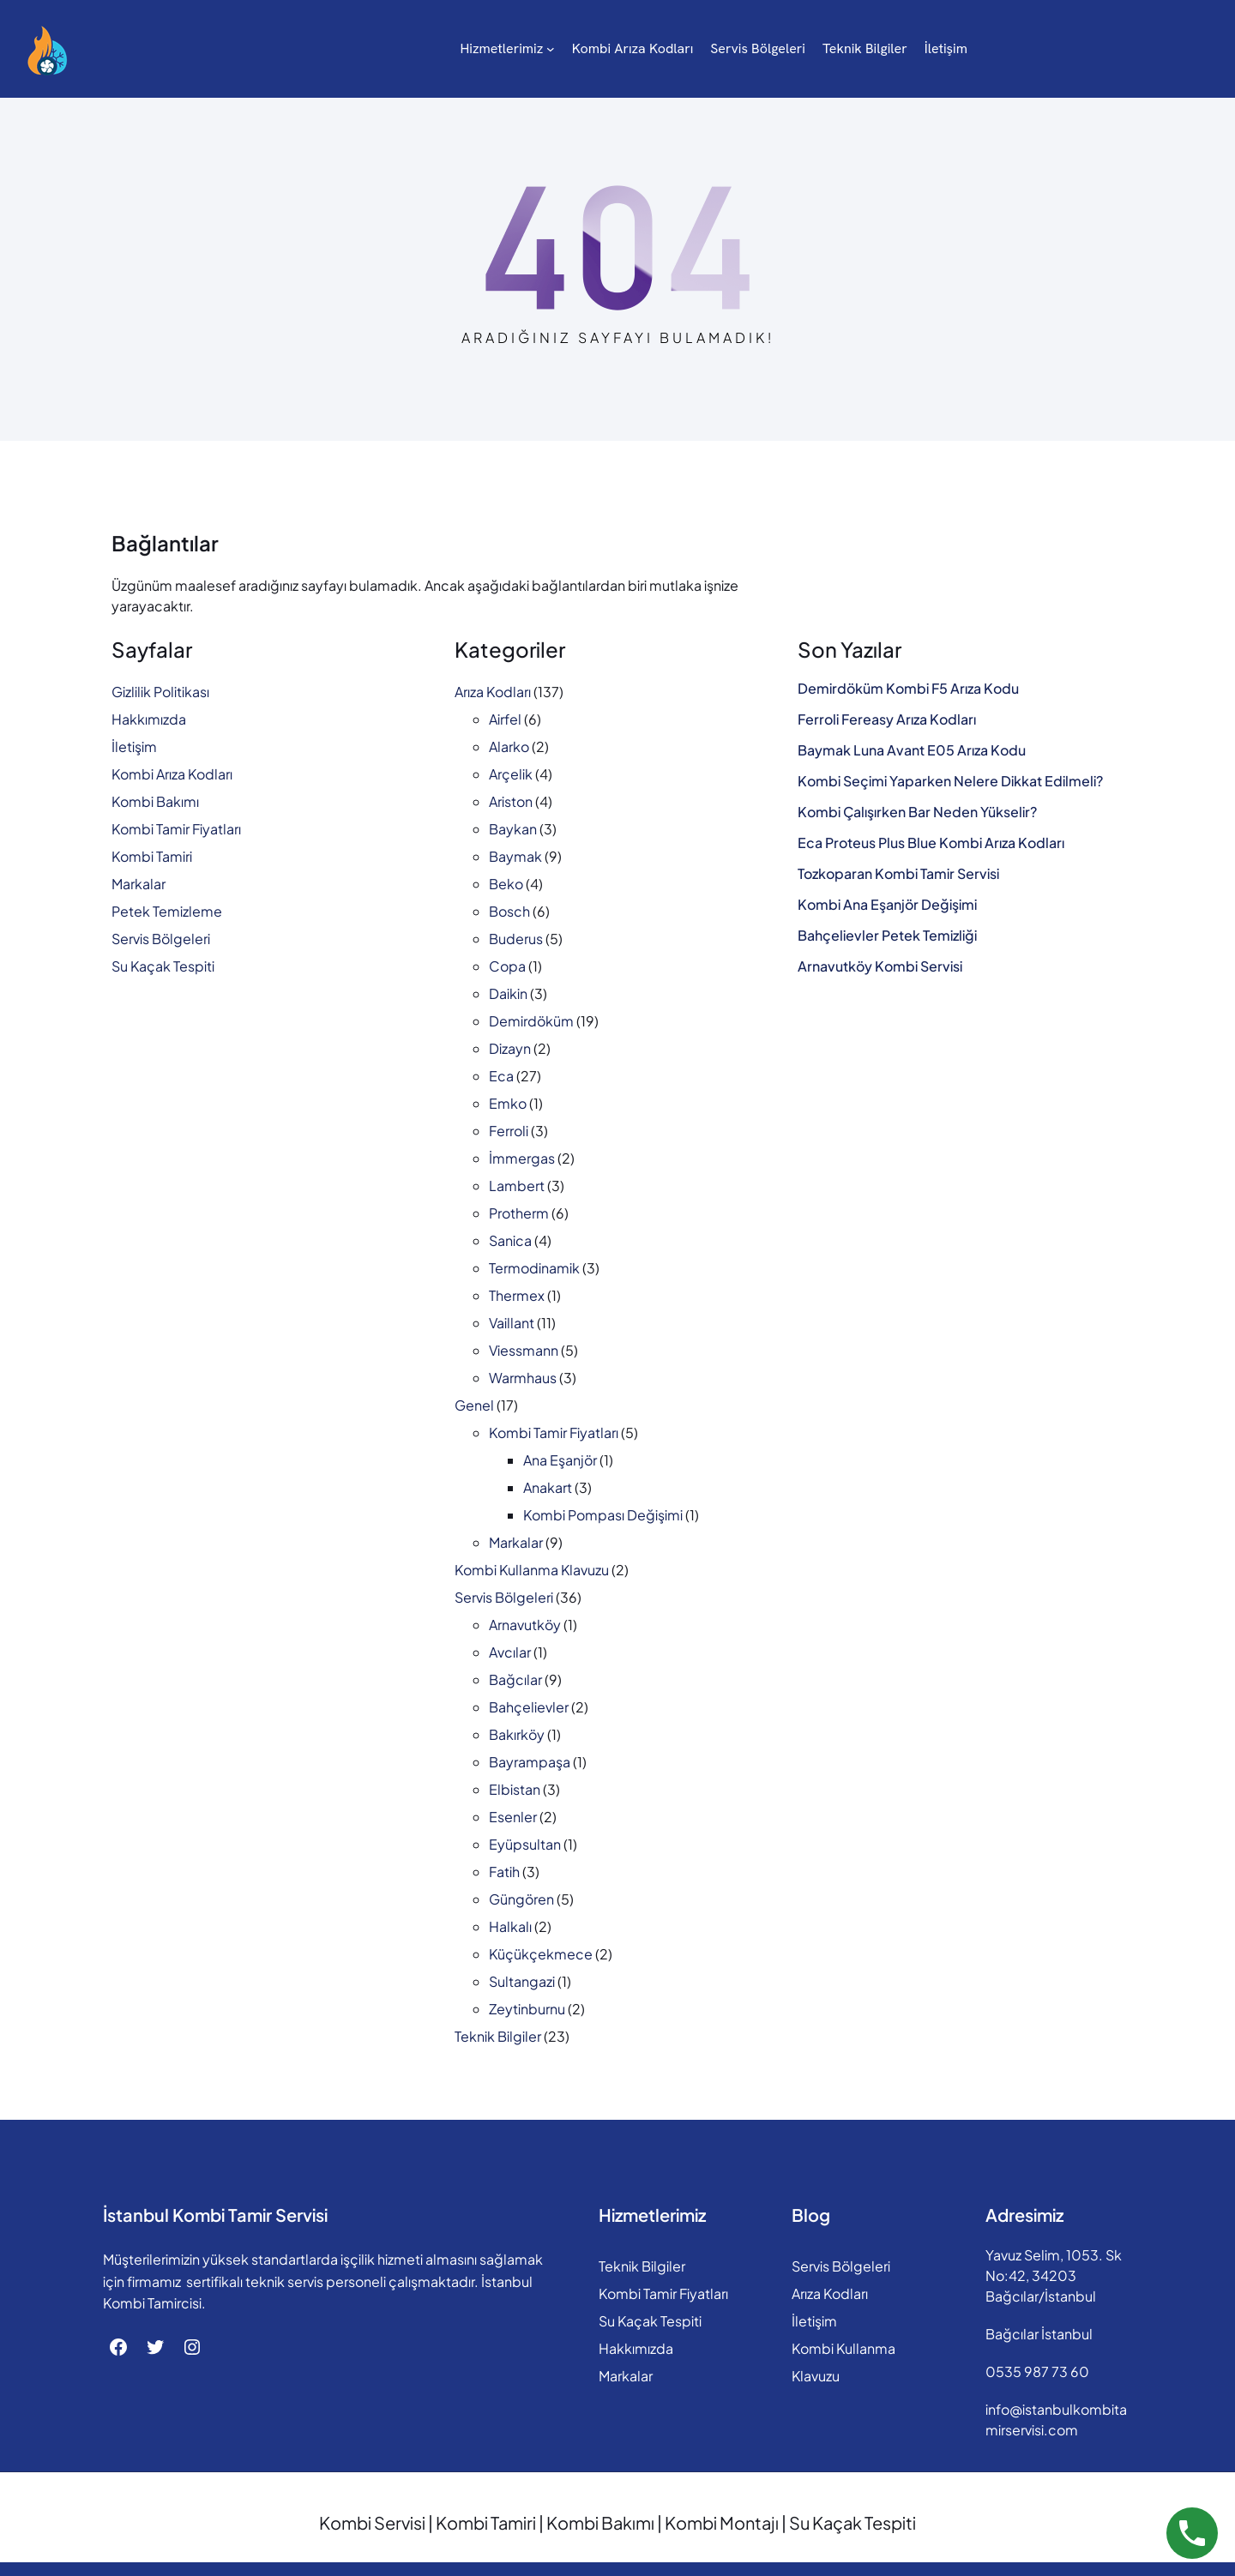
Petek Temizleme (166, 911)
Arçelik (511, 774)
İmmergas (522, 1158)
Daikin (508, 993)
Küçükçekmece (541, 1954)
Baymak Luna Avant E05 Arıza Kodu (912, 750)
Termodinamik (534, 1268)
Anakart (547, 1487)
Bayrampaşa (529, 1762)
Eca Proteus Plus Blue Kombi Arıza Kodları (931, 843)
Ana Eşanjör (560, 1460)
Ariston (511, 801)
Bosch (509, 911)
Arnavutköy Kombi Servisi (880, 966)
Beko (506, 884)
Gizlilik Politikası (160, 692)
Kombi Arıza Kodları (171, 774)
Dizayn (510, 1048)
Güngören (521, 1899)
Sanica (510, 1240)
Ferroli (508, 1131)
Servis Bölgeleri (160, 939)
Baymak (515, 856)
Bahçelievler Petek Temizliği (887, 935)
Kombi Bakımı (155, 801)
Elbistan (514, 1789)
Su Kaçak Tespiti (162, 966)
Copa (507, 966)
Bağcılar (515, 1679)
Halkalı (510, 1926)
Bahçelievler (529, 1707)
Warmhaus (523, 1378)
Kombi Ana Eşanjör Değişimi (887, 905)
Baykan (513, 829)
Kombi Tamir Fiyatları (176, 829)
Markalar (138, 884)
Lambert (517, 1186)
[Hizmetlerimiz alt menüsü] (471, 49)
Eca (501, 1076)
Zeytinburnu (527, 2009)
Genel (474, 1405)
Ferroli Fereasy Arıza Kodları (887, 719)
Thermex (517, 1295)
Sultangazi (522, 1981)
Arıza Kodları (493, 692)
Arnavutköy (525, 1625)
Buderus (516, 939)
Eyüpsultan (525, 1844)
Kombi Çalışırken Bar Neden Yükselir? (917, 812)
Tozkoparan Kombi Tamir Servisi (898, 874)
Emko (508, 1103)
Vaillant (511, 1323)
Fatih (504, 1872)
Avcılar (510, 1652)
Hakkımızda (148, 719)
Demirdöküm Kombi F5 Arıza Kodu (908, 688)
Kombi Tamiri (151, 856)
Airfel (505, 719)
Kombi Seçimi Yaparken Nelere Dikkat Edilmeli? (950, 781)
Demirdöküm (531, 1021)
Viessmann (523, 1350)
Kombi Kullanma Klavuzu (532, 1570)
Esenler (513, 1817)
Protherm (519, 1213)
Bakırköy (517, 1734)
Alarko (509, 746)
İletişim (134, 746)
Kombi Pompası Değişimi (603, 1515)
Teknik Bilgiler (498, 2036)
